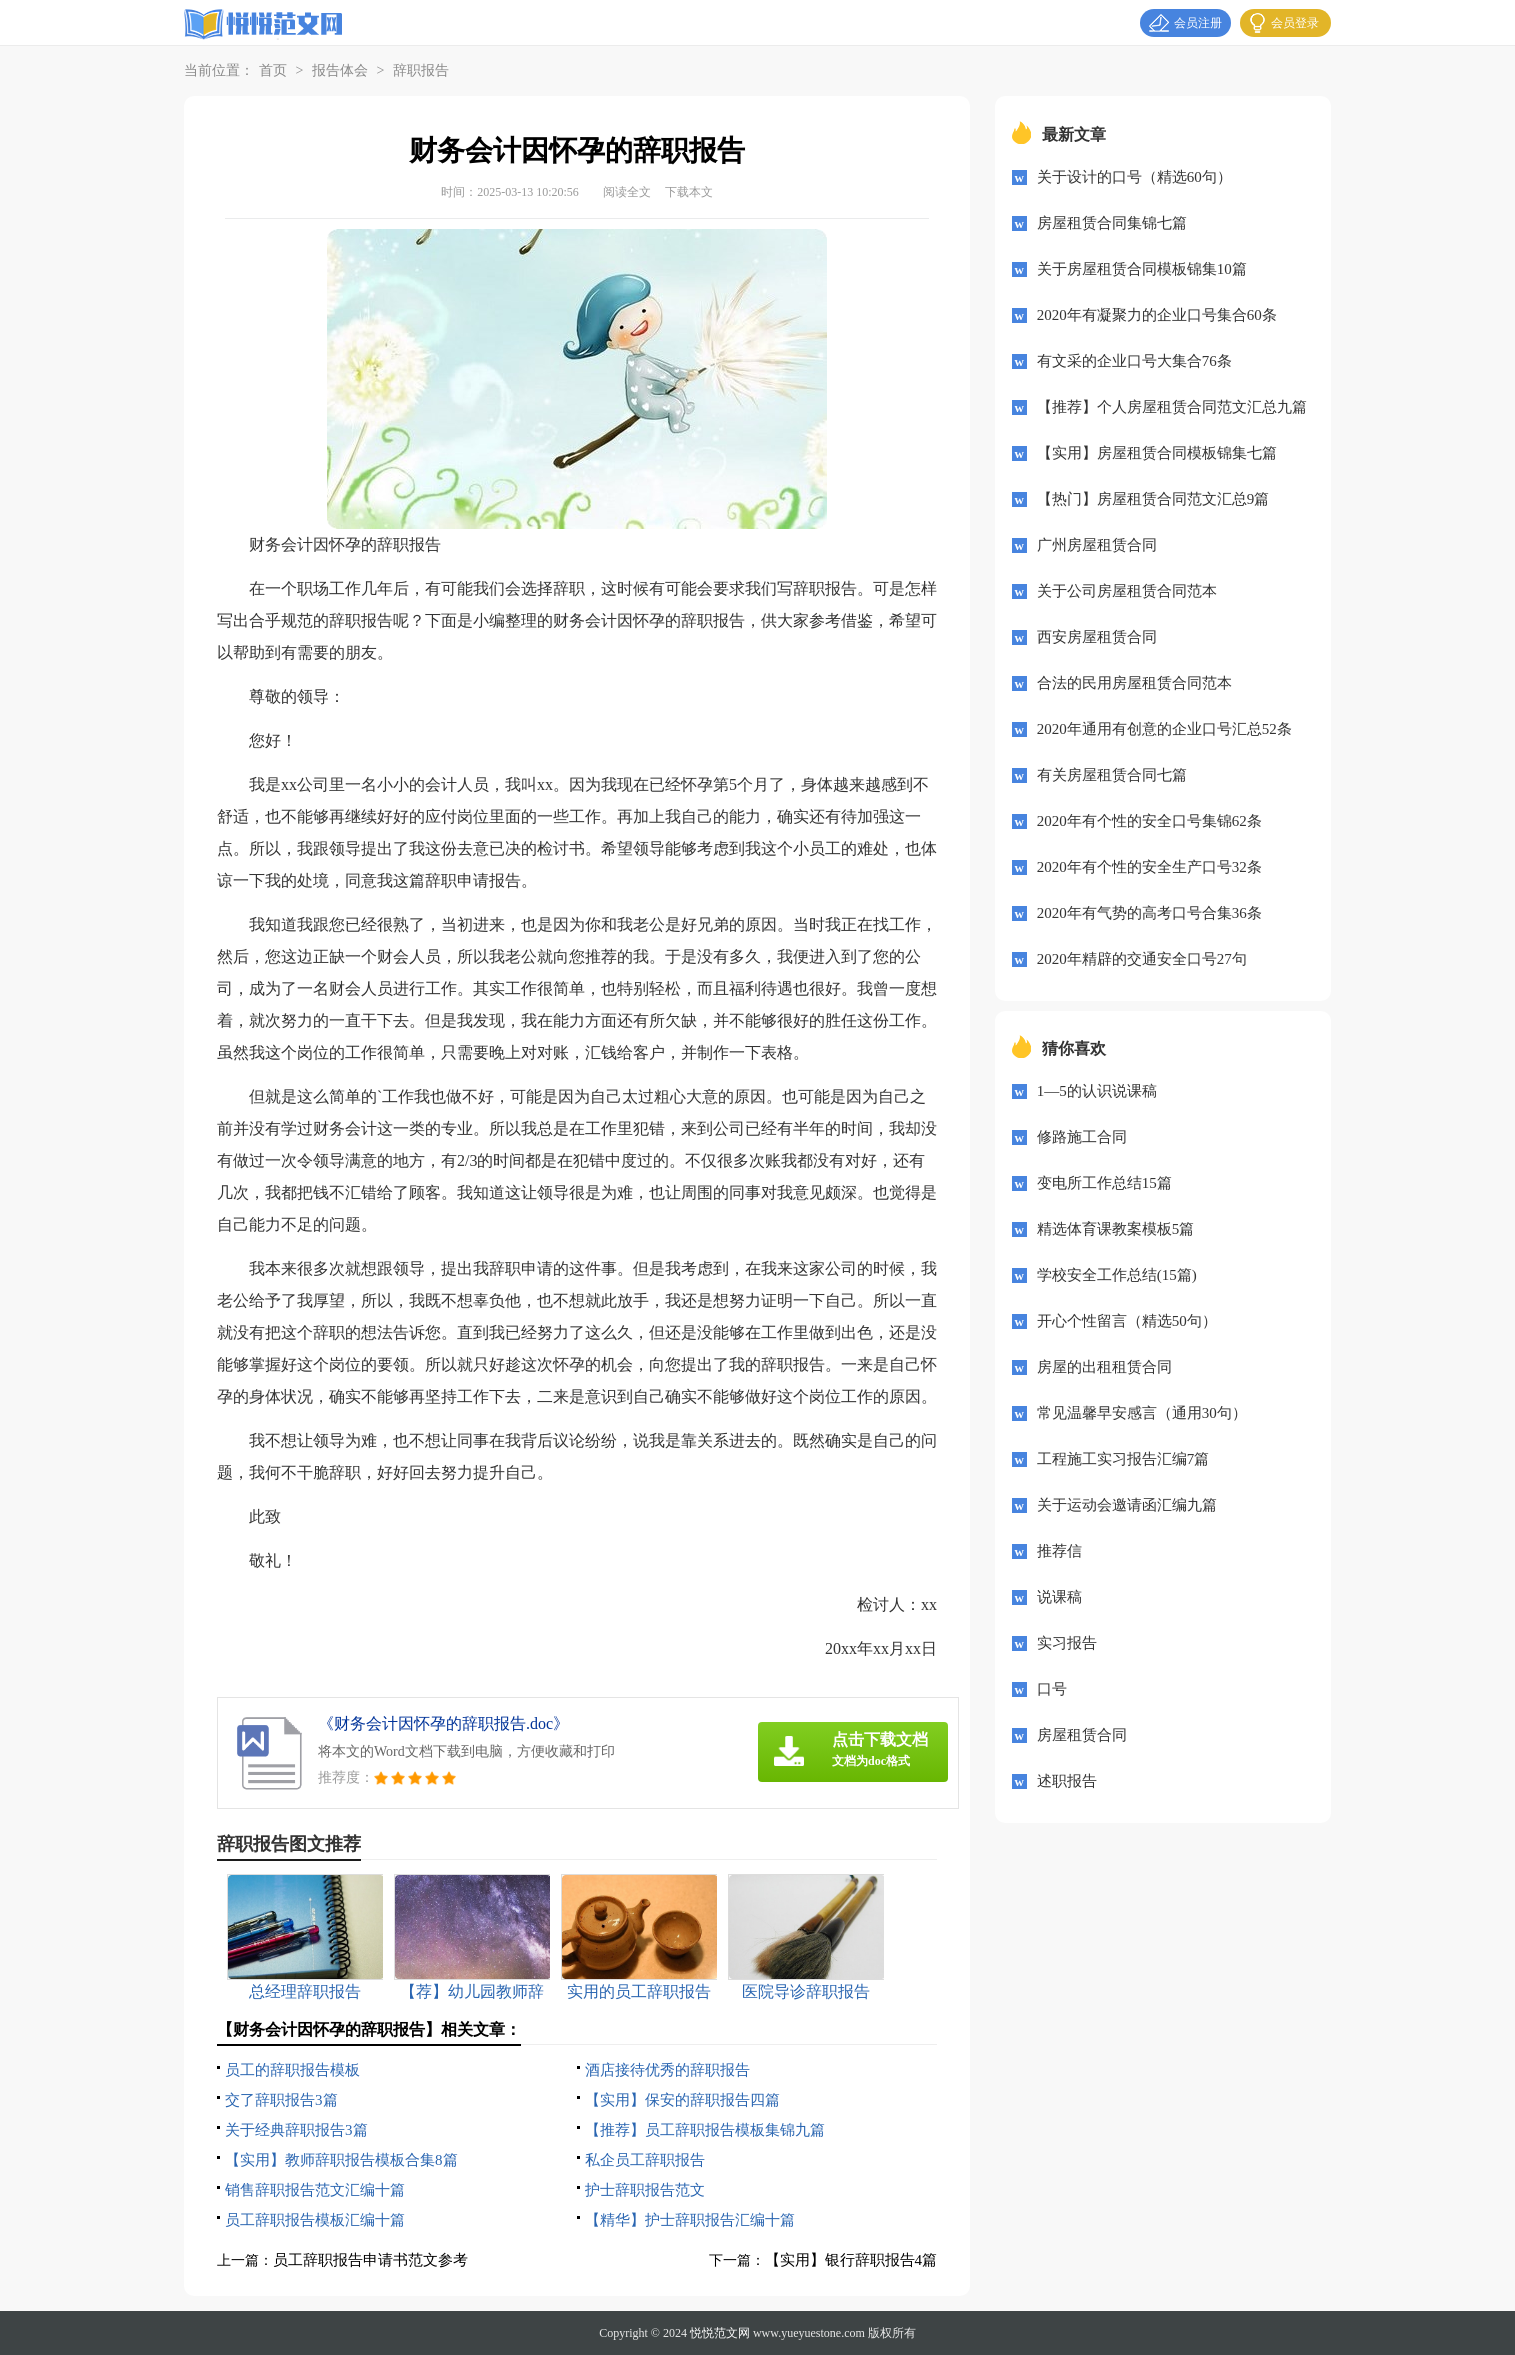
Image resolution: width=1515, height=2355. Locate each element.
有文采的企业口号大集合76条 (1134, 361)
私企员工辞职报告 (645, 2160)
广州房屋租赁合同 (1097, 545)
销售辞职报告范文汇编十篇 (315, 2190)
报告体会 (340, 70)
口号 (1052, 1689)
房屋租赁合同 (1082, 1735)
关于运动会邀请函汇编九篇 (1127, 1505)
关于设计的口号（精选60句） (1134, 177)
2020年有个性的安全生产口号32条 (1149, 867)
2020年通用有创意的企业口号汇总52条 (1164, 729)
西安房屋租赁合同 (1097, 637)
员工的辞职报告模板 (292, 2070)
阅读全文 (627, 192)
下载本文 (689, 192)
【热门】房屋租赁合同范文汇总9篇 (1153, 499)
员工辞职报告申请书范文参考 (370, 2260)
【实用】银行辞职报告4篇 (851, 2260)
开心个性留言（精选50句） (1127, 1321)
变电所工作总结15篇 (1104, 1183)
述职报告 (1067, 1781)
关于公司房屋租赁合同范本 (1127, 591)
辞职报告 (421, 70)
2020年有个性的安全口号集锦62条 (1149, 821)
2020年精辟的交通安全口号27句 (1142, 959)
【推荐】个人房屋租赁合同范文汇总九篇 (1172, 407)
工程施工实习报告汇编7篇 (1123, 1459)
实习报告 (1067, 1643)
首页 (273, 70)
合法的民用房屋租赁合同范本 (1134, 683)
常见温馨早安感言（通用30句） (1142, 1413)
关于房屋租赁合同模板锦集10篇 (1142, 269)
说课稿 (1059, 1597)
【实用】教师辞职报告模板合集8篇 (341, 2160)
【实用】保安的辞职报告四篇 (682, 2100)
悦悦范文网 (720, 2333)
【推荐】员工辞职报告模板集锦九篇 (705, 2130)
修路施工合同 (1082, 1137)
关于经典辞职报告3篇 (296, 2130)
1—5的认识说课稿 (1097, 1091)
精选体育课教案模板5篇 (1116, 1229)
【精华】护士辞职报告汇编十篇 (690, 2220)
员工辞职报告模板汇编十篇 (315, 2220)
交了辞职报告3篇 (281, 2100)
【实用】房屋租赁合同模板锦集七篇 (1157, 453)
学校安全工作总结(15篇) (1117, 1275)
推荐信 (1059, 1551)
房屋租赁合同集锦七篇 (1112, 223)
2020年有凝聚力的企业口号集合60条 (1157, 315)
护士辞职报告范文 (645, 2190)
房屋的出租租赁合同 (1104, 1367)
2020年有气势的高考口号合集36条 (1149, 913)
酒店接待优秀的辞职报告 (667, 2070)
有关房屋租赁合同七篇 (1112, 775)
